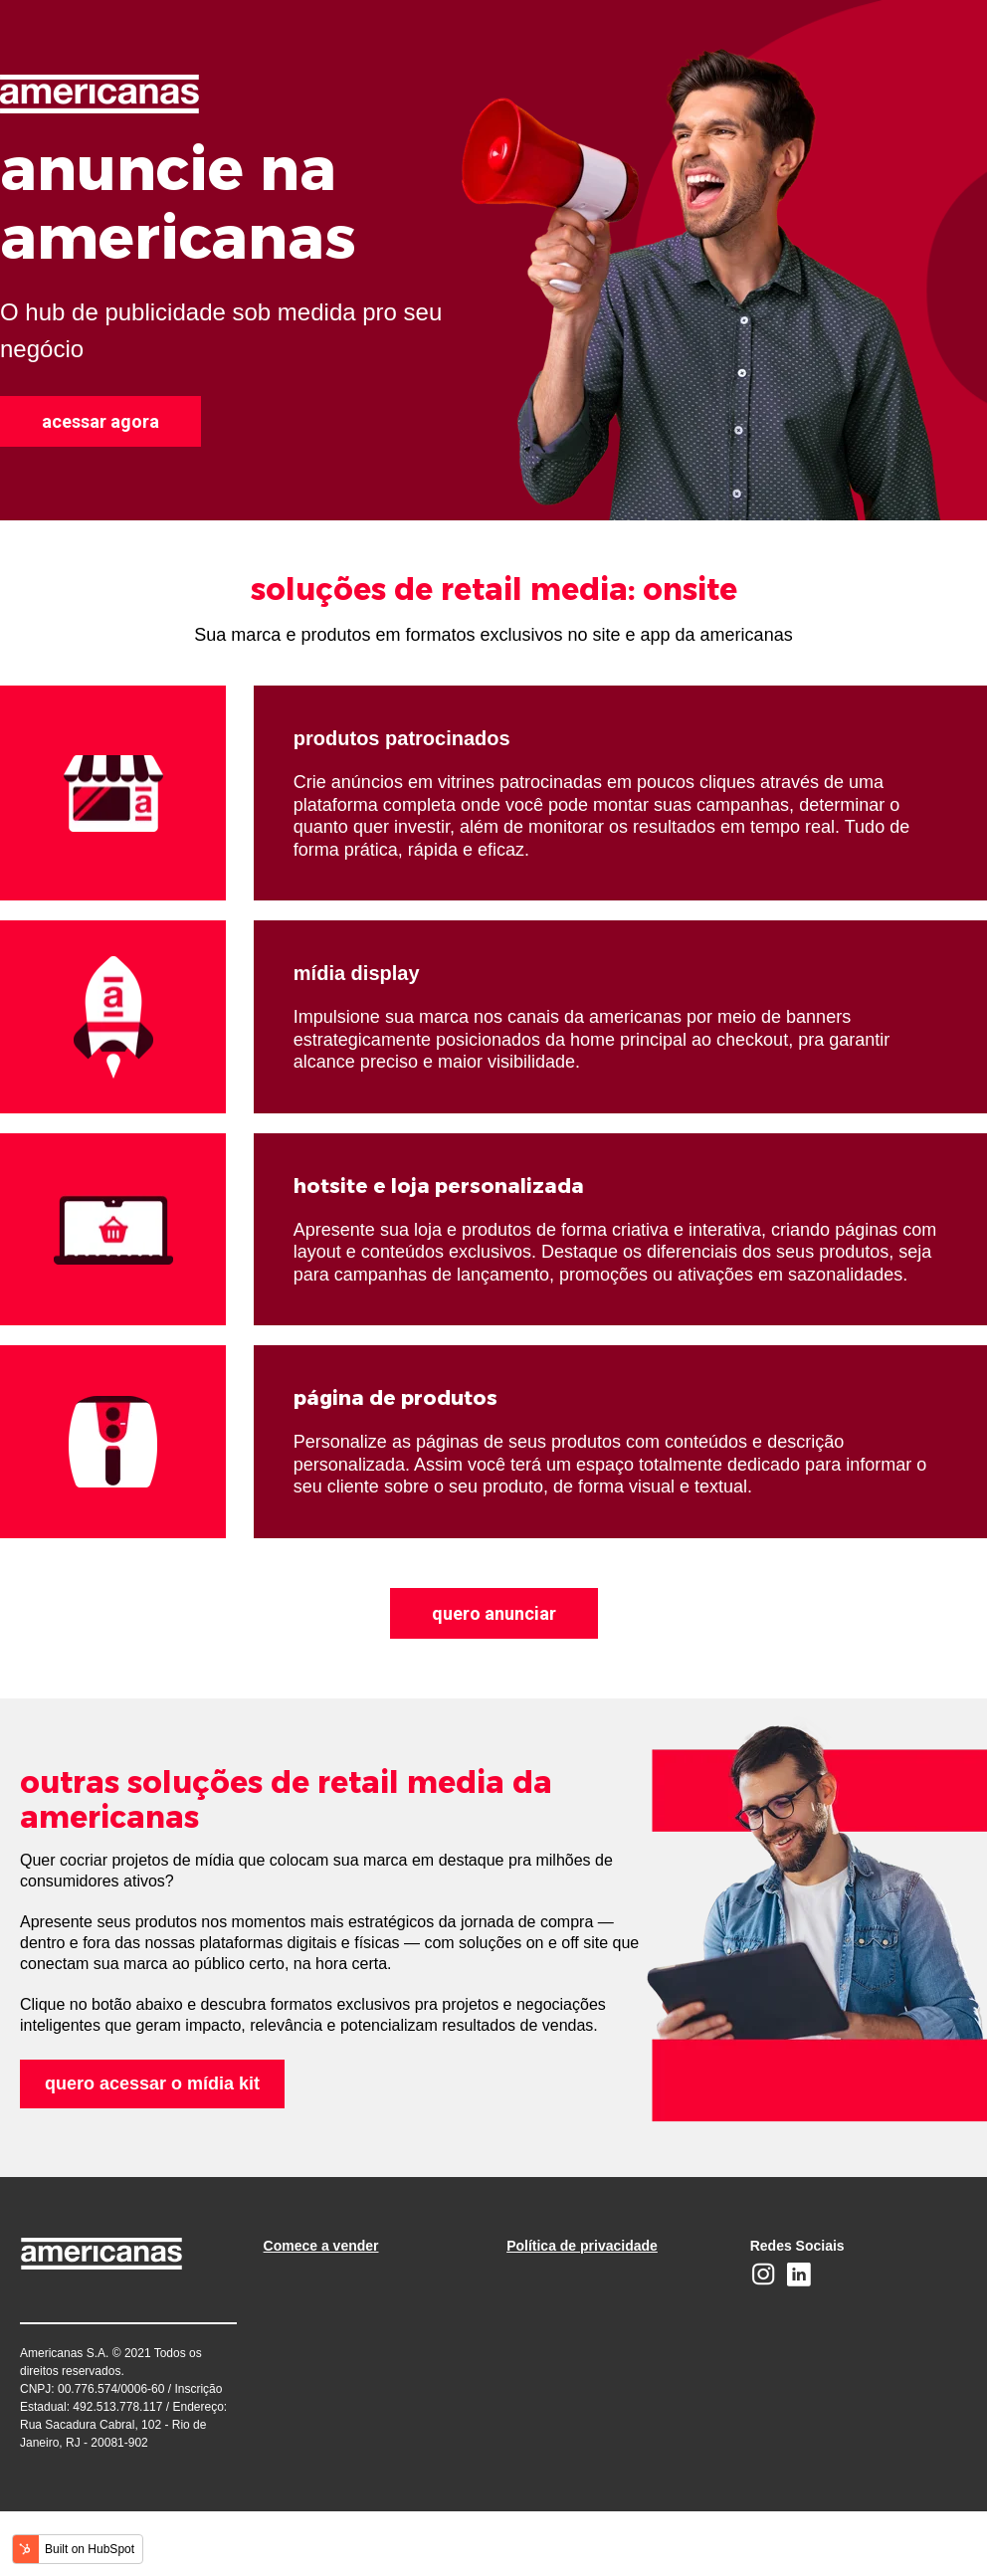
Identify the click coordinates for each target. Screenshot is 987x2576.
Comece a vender (321, 2246)
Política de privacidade (582, 2246)
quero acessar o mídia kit (152, 2083)
